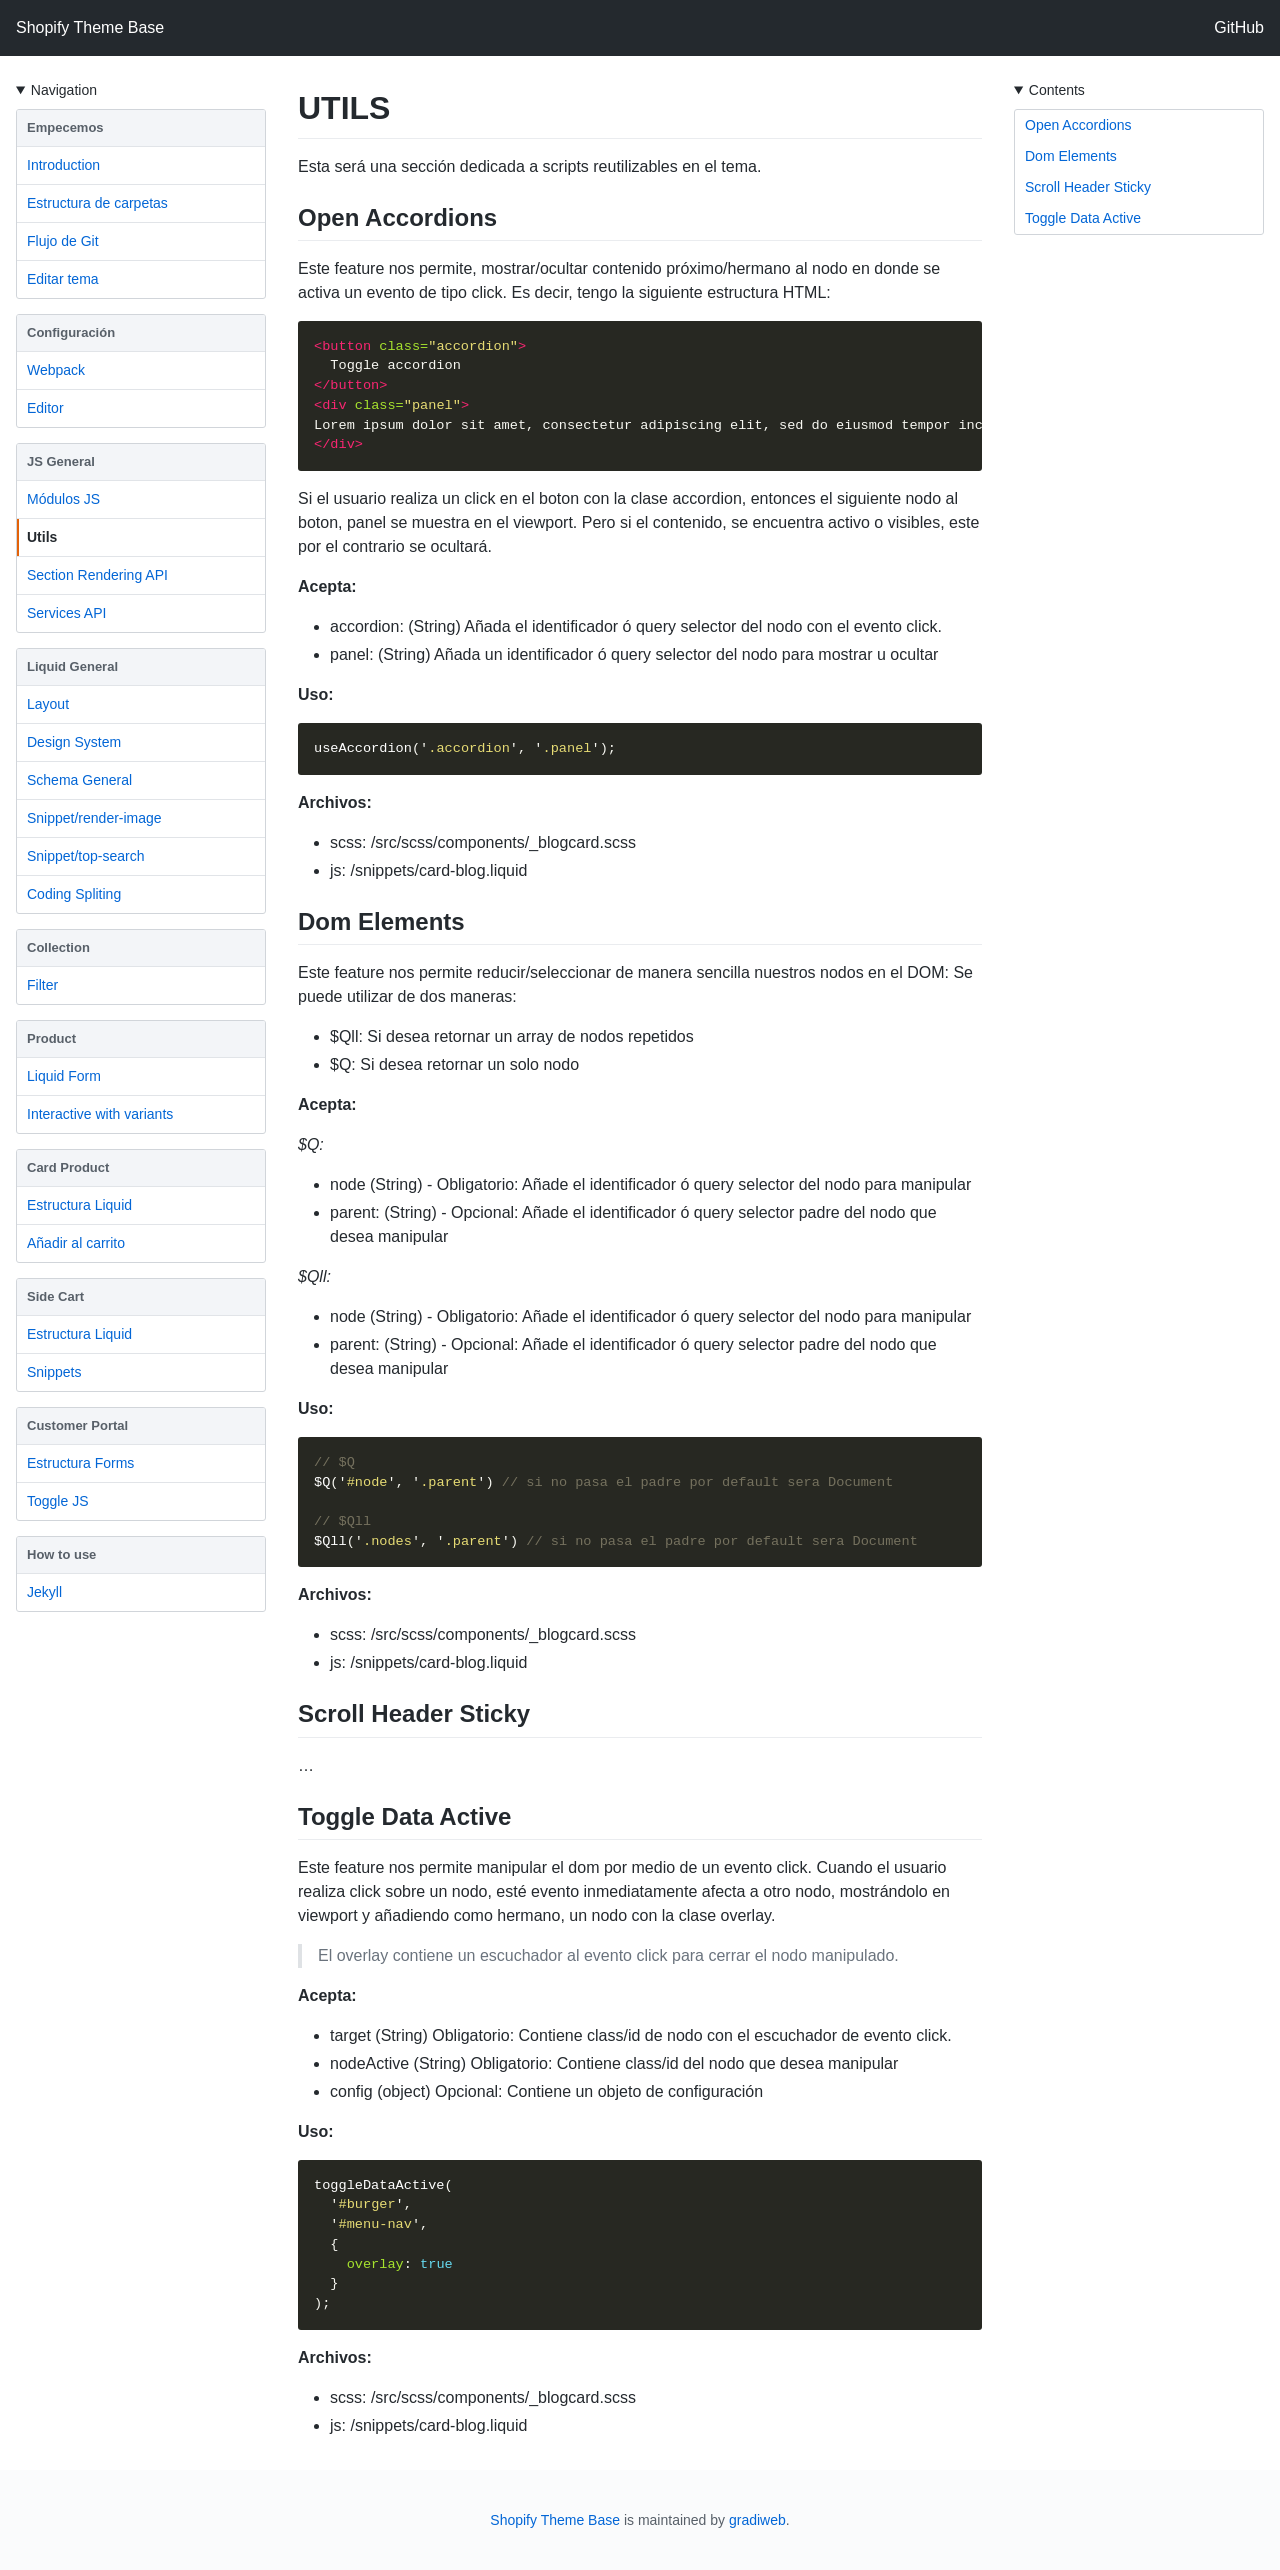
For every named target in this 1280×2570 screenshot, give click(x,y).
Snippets (54, 1372)
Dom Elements (1071, 156)
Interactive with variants (100, 1114)
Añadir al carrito (76, 1243)
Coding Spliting (74, 894)
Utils (42, 537)
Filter (42, 985)
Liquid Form (64, 1076)
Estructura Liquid (79, 1205)
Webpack (56, 370)
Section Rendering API (97, 575)
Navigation (64, 90)
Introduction (63, 165)
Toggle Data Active (1083, 218)
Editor (45, 408)
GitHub (1239, 27)
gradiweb (757, 2520)
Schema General (79, 780)
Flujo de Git (63, 241)
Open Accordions (1078, 125)
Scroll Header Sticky (1088, 187)
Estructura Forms (80, 1463)
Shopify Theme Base (90, 27)
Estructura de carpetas (97, 203)
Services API (66, 613)
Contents (1057, 90)
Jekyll (44, 1592)
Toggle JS (57, 1501)
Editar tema (63, 279)
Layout (48, 704)
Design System (74, 742)
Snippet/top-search (86, 856)
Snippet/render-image (94, 818)
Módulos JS (63, 499)
